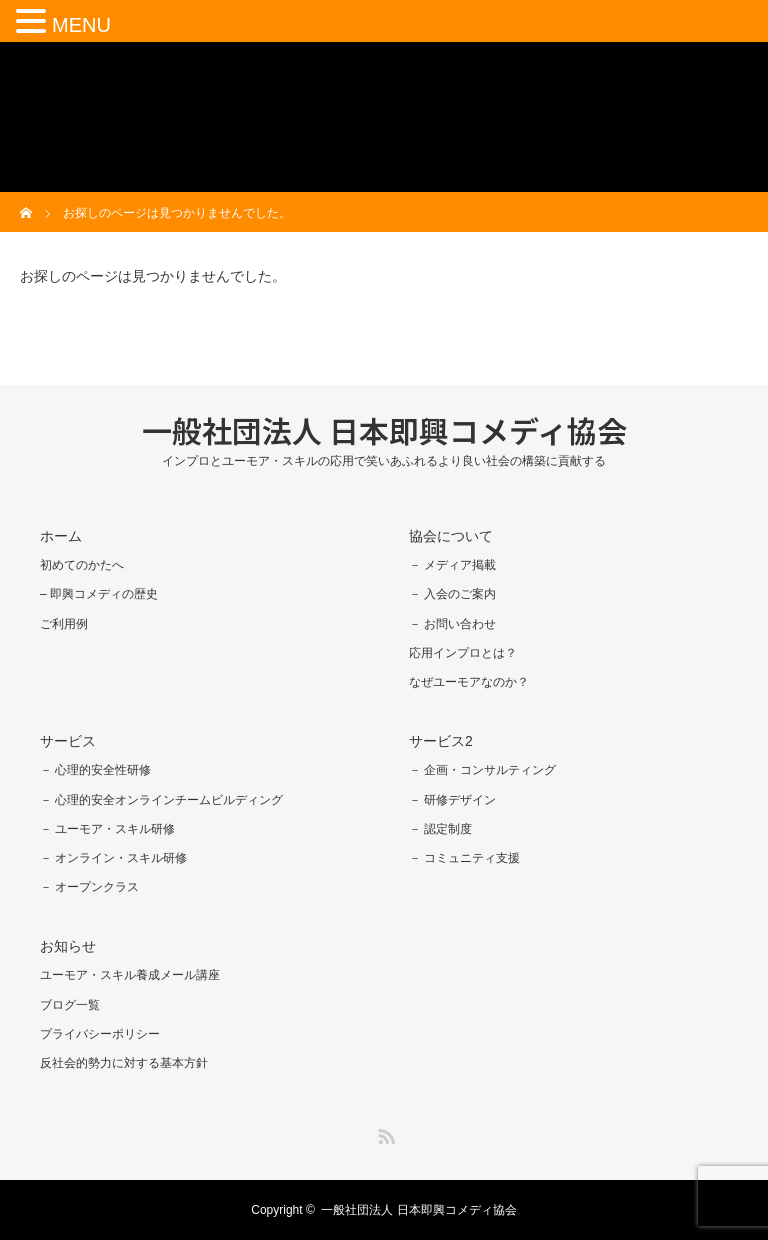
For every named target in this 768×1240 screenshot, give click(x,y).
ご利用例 (64, 624)
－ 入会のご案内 (452, 594)
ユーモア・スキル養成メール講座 (130, 975)
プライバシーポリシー (100, 1034)
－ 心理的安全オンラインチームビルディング (161, 800)
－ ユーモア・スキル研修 (107, 829)
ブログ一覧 (70, 1005)
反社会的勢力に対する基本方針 (124, 1063)
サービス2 (441, 741)
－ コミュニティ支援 (464, 858)
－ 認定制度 (440, 829)
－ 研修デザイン (452, 800)
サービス (68, 741)
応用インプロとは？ (463, 653)
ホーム (61, 536)
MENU (81, 25)
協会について (451, 536)
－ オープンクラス (89, 887)
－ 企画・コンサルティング (482, 770)
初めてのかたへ (82, 565)
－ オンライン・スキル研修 (113, 858)
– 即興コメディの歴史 (99, 594)
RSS (384, 1133)
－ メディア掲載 (452, 565)
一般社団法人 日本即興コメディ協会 (384, 430)
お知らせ (68, 946)
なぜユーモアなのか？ (469, 682)
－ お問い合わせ (452, 624)
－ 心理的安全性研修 (95, 770)
